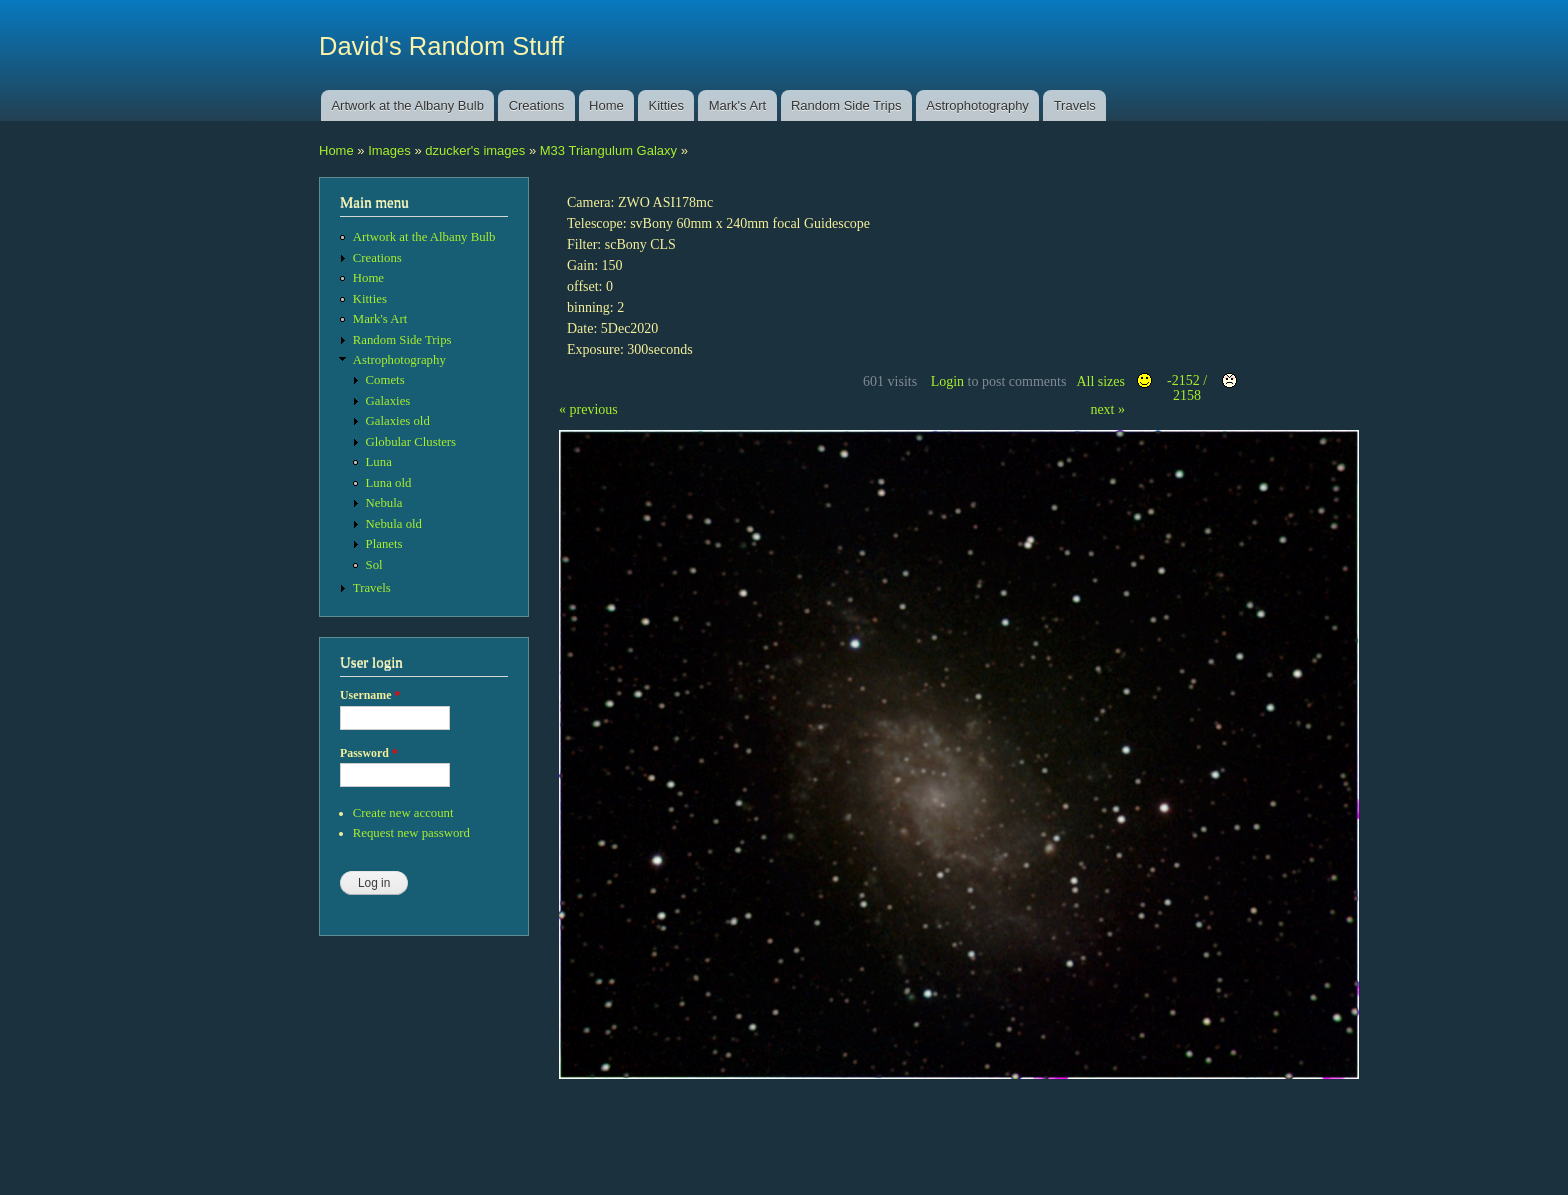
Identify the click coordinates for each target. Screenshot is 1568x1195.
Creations (537, 105)
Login (947, 381)
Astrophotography (977, 105)
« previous (588, 409)
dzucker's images (475, 150)
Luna (379, 462)
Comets (385, 380)
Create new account (403, 813)
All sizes (1100, 381)
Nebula (384, 503)
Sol (374, 565)
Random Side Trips (846, 105)
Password (369, 753)
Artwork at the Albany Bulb (407, 105)
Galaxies (388, 401)
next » (1107, 409)
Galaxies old (398, 421)
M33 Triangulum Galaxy (608, 150)
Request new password (411, 833)
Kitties (666, 105)
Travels (1075, 105)
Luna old (389, 483)
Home (606, 105)
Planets (384, 544)
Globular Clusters (411, 442)
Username (370, 695)
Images (389, 150)
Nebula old (394, 524)
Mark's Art (737, 105)
